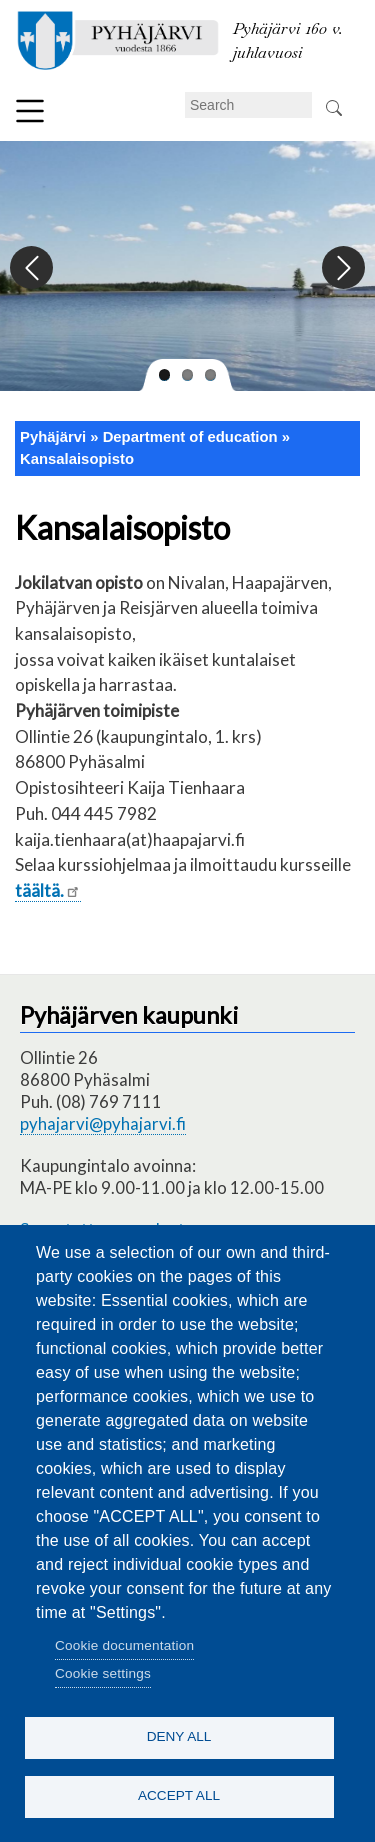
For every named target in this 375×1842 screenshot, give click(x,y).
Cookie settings (103, 1673)
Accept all (179, 1795)
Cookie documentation (124, 1645)
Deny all (179, 1736)
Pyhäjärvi (53, 437)
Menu (30, 111)
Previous (32, 268)
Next (342, 268)
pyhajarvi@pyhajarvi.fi (103, 1123)
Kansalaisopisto (77, 459)
